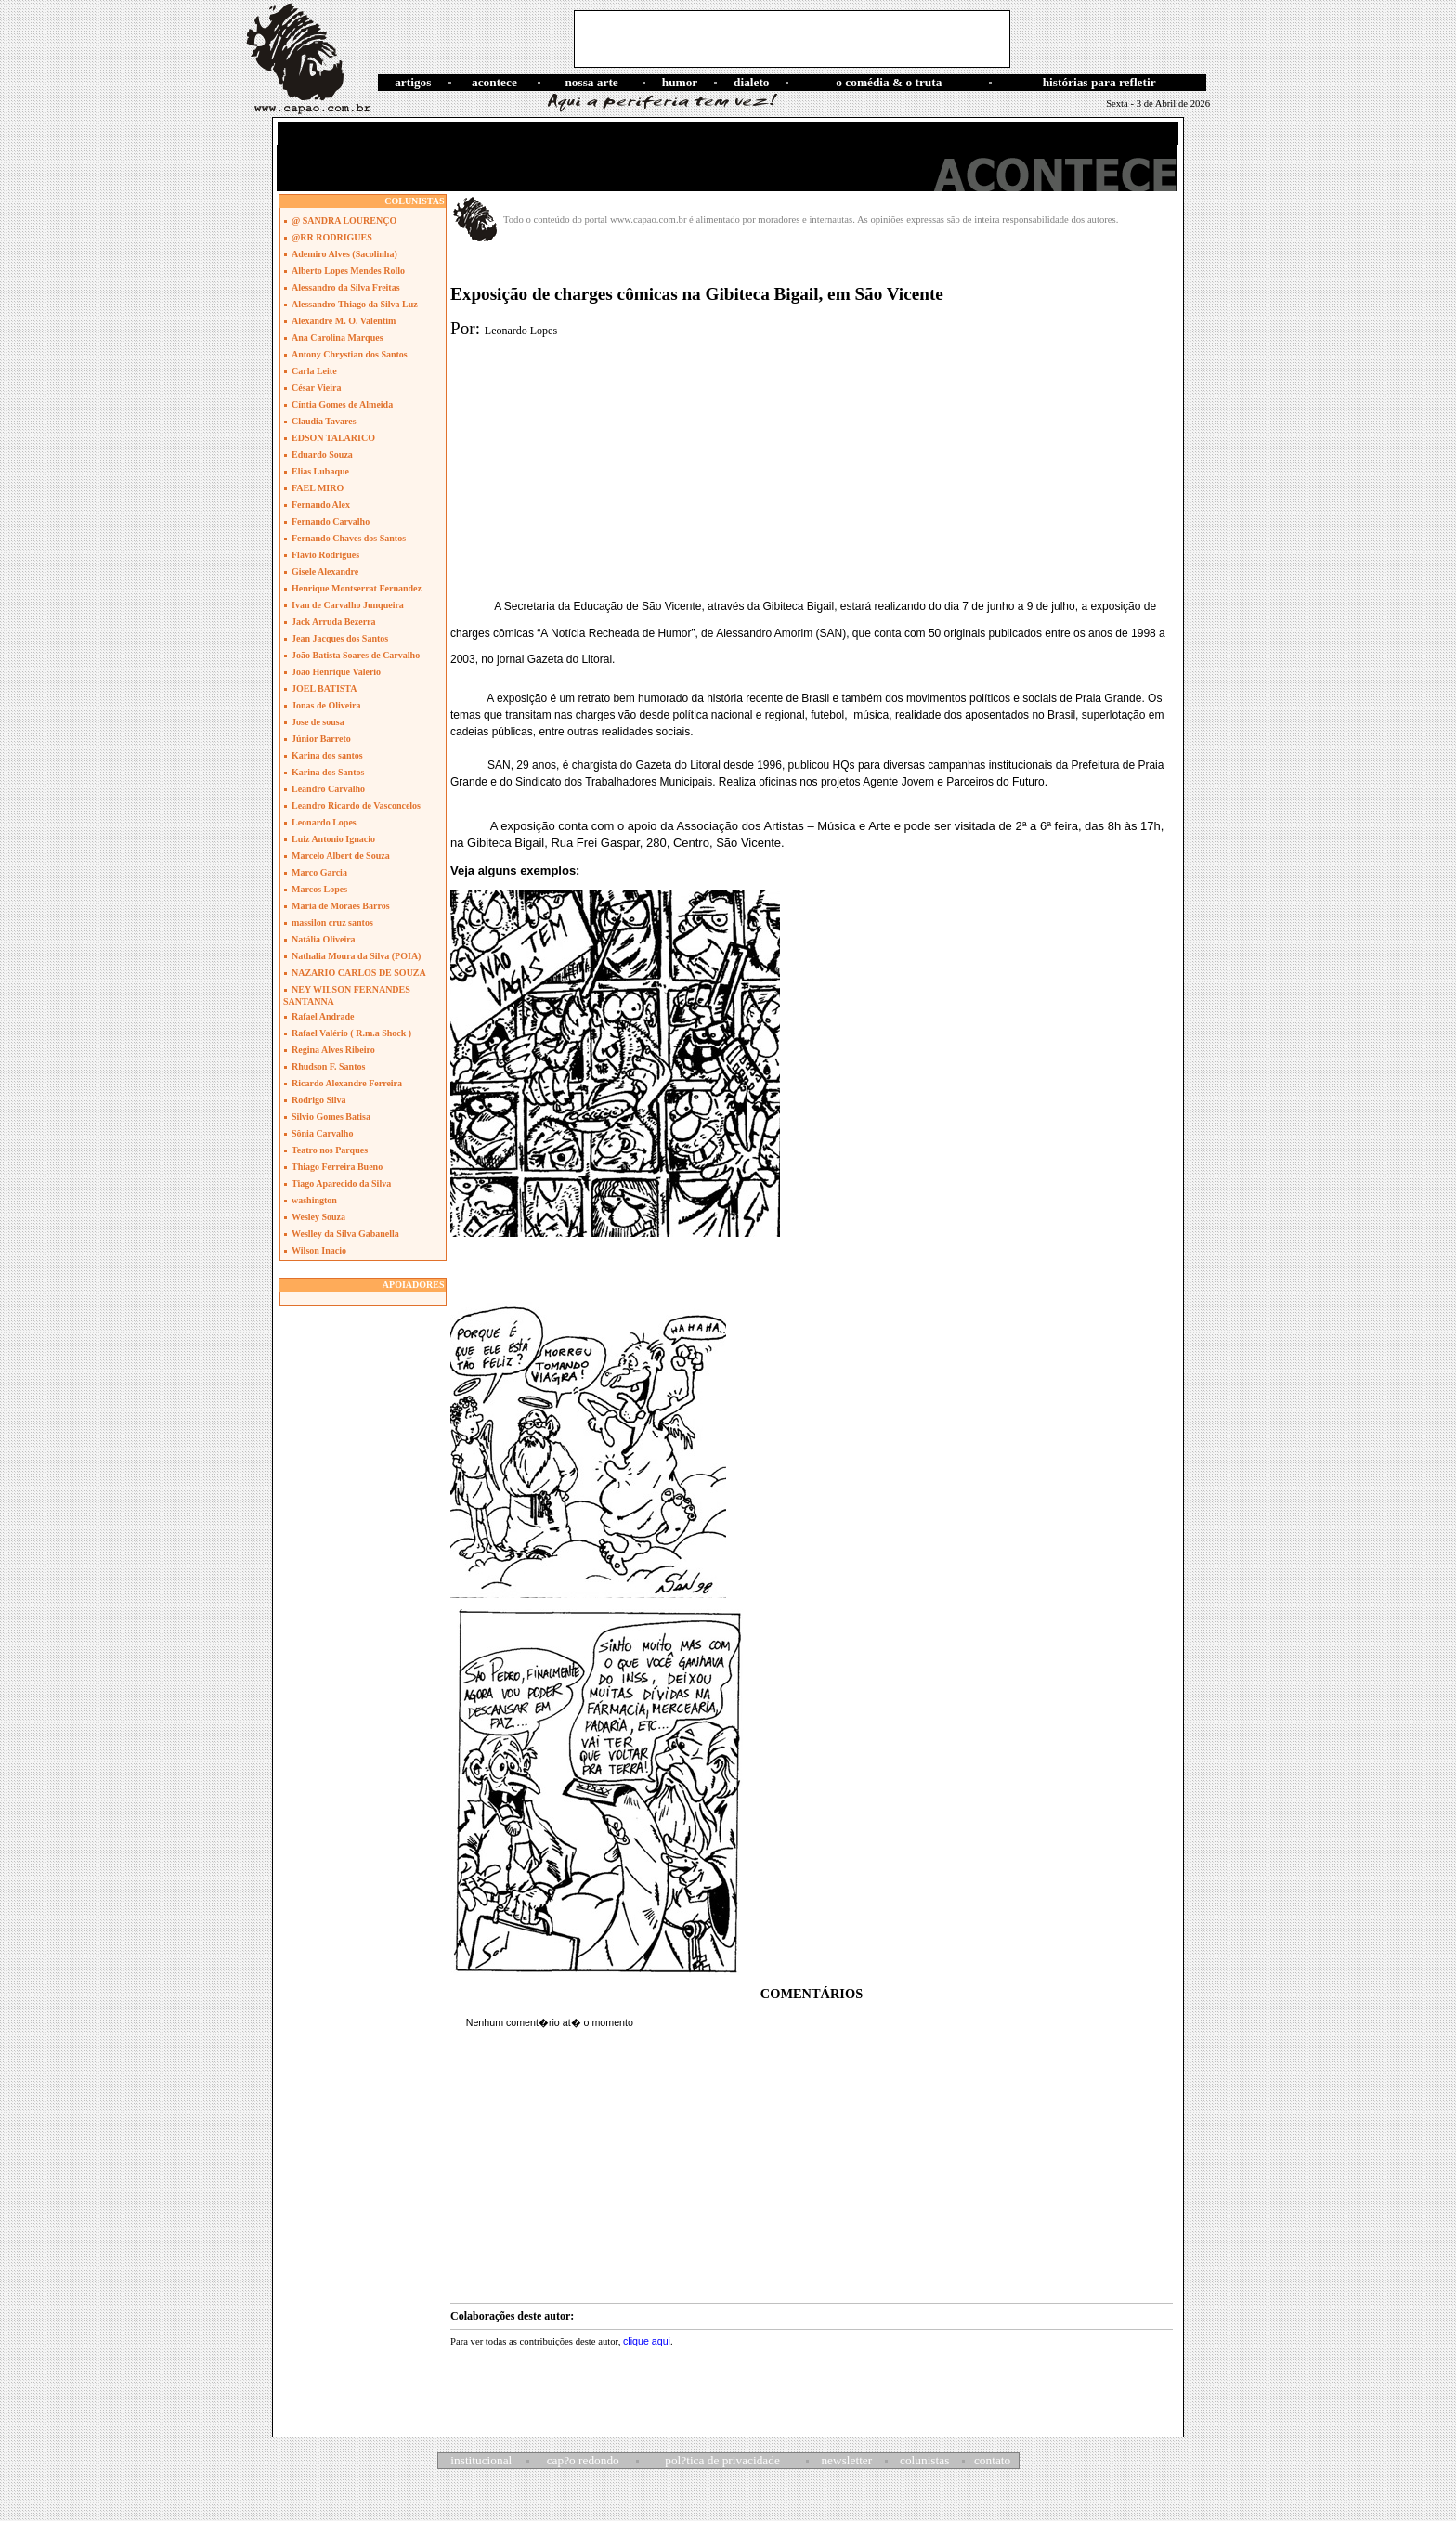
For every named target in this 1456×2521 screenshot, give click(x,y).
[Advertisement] (792, 39)
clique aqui (646, 2340)
